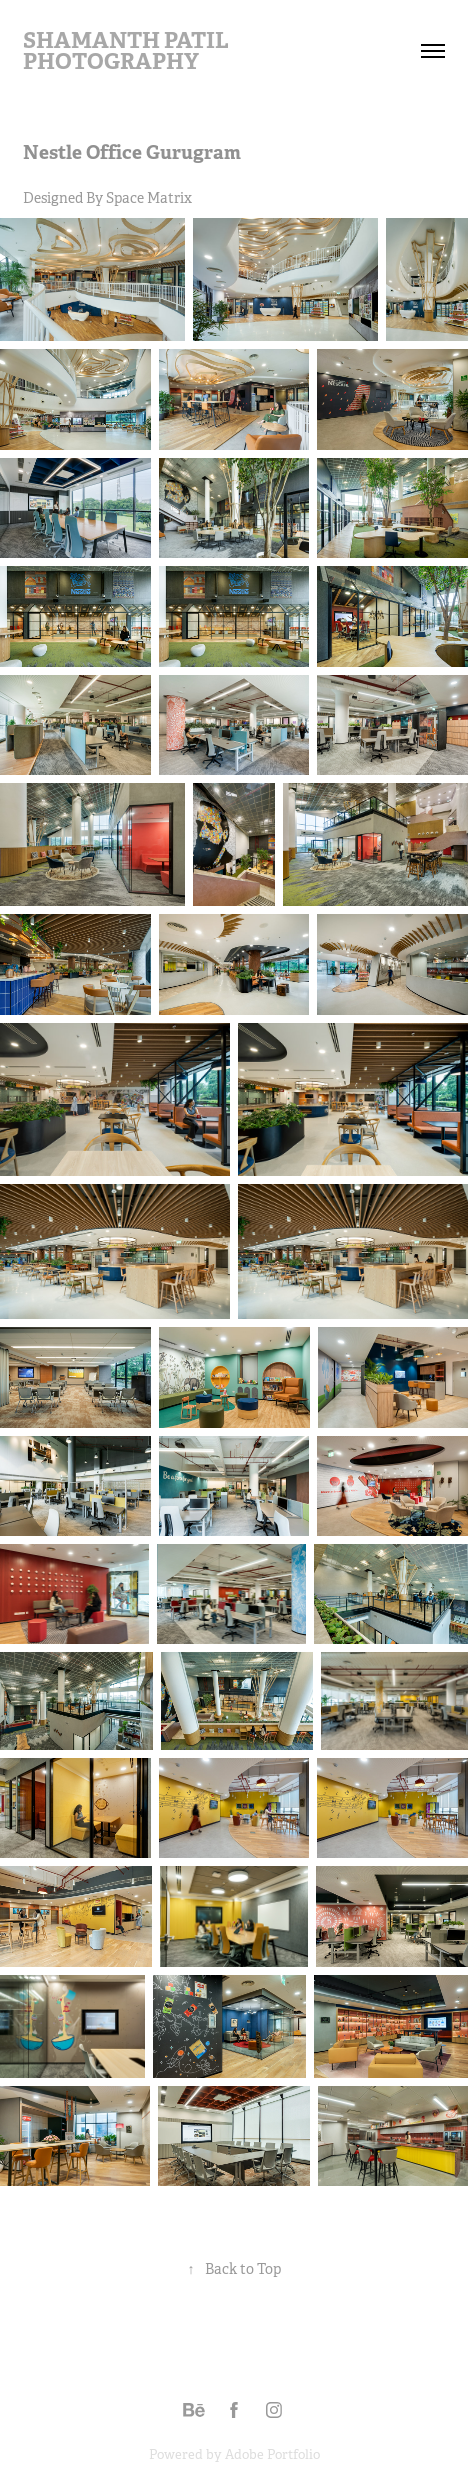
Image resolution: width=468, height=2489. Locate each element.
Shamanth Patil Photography (128, 50)
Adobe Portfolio (272, 2454)
